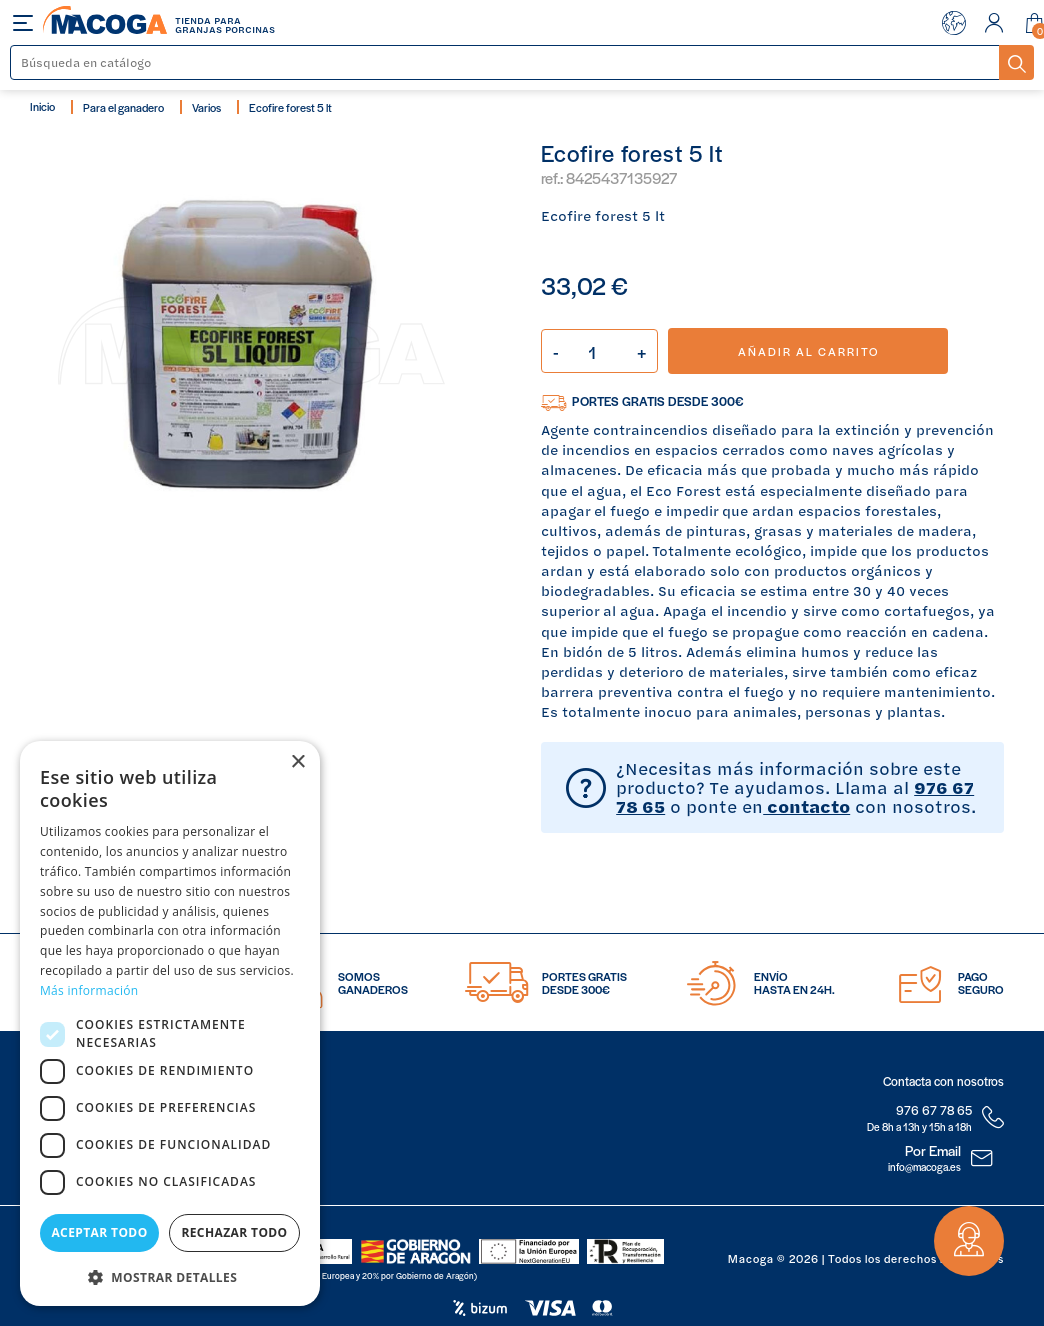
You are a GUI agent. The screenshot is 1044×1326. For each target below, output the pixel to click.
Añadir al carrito (808, 351)
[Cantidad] (599, 351)
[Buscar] (505, 62)
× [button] (297, 762)
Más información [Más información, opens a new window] (89, 990)
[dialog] (170, 1023)
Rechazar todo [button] (234, 1232)
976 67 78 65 (934, 1110)
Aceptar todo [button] (99, 1232)
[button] (170, 1275)
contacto (806, 806)
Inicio (42, 106)
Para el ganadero (123, 107)
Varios (206, 107)
